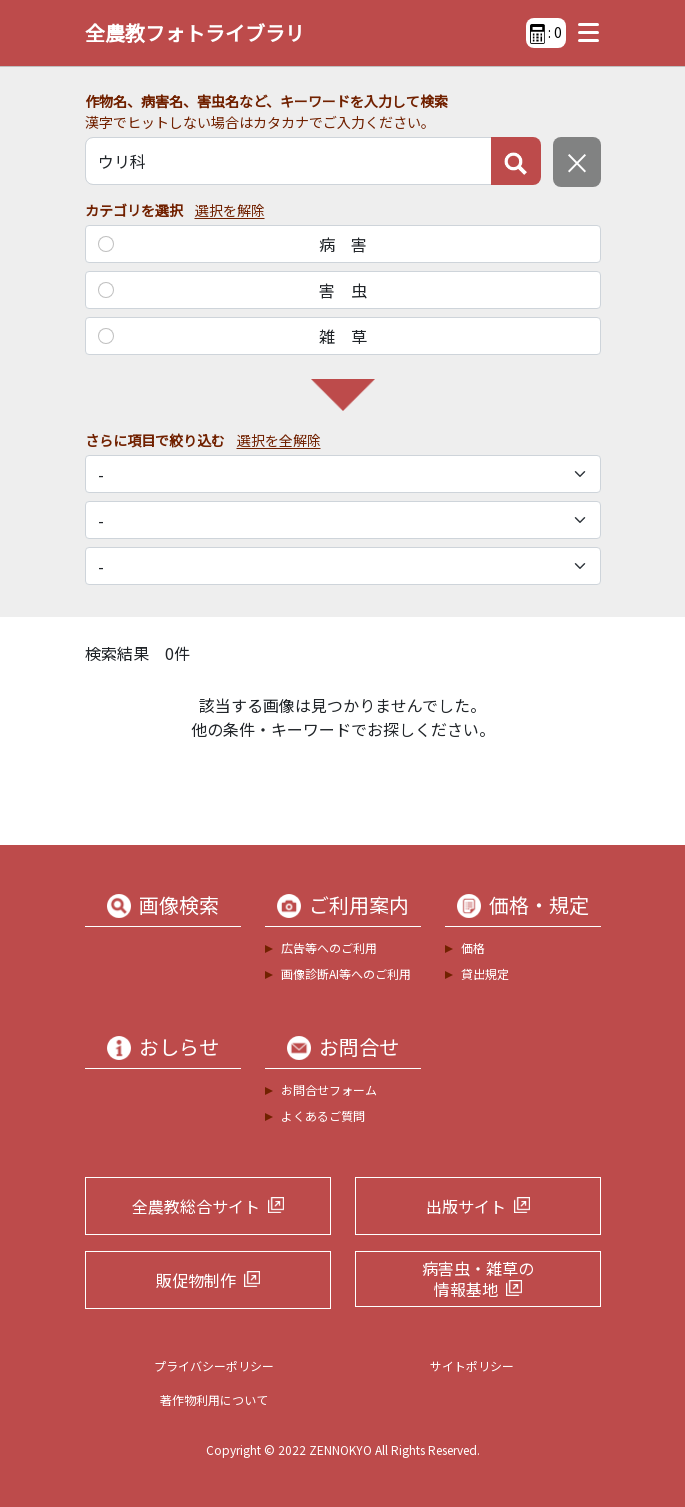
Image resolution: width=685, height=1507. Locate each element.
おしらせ (179, 1047)
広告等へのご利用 (329, 947)
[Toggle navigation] (583, 33)
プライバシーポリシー (214, 1365)
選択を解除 (230, 210)
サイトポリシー (472, 1365)
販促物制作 (196, 1280)
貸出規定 (485, 973)
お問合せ (359, 1047)
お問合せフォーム (329, 1089)
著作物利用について (214, 1399)
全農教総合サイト (196, 1206)
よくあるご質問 (323, 1115)
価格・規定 (539, 905)
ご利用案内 (359, 905)
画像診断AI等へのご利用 (346, 973)
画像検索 (179, 905)
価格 (473, 947)
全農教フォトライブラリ (195, 32)
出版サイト (466, 1206)
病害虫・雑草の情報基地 (478, 1279)
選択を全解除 (279, 440)
